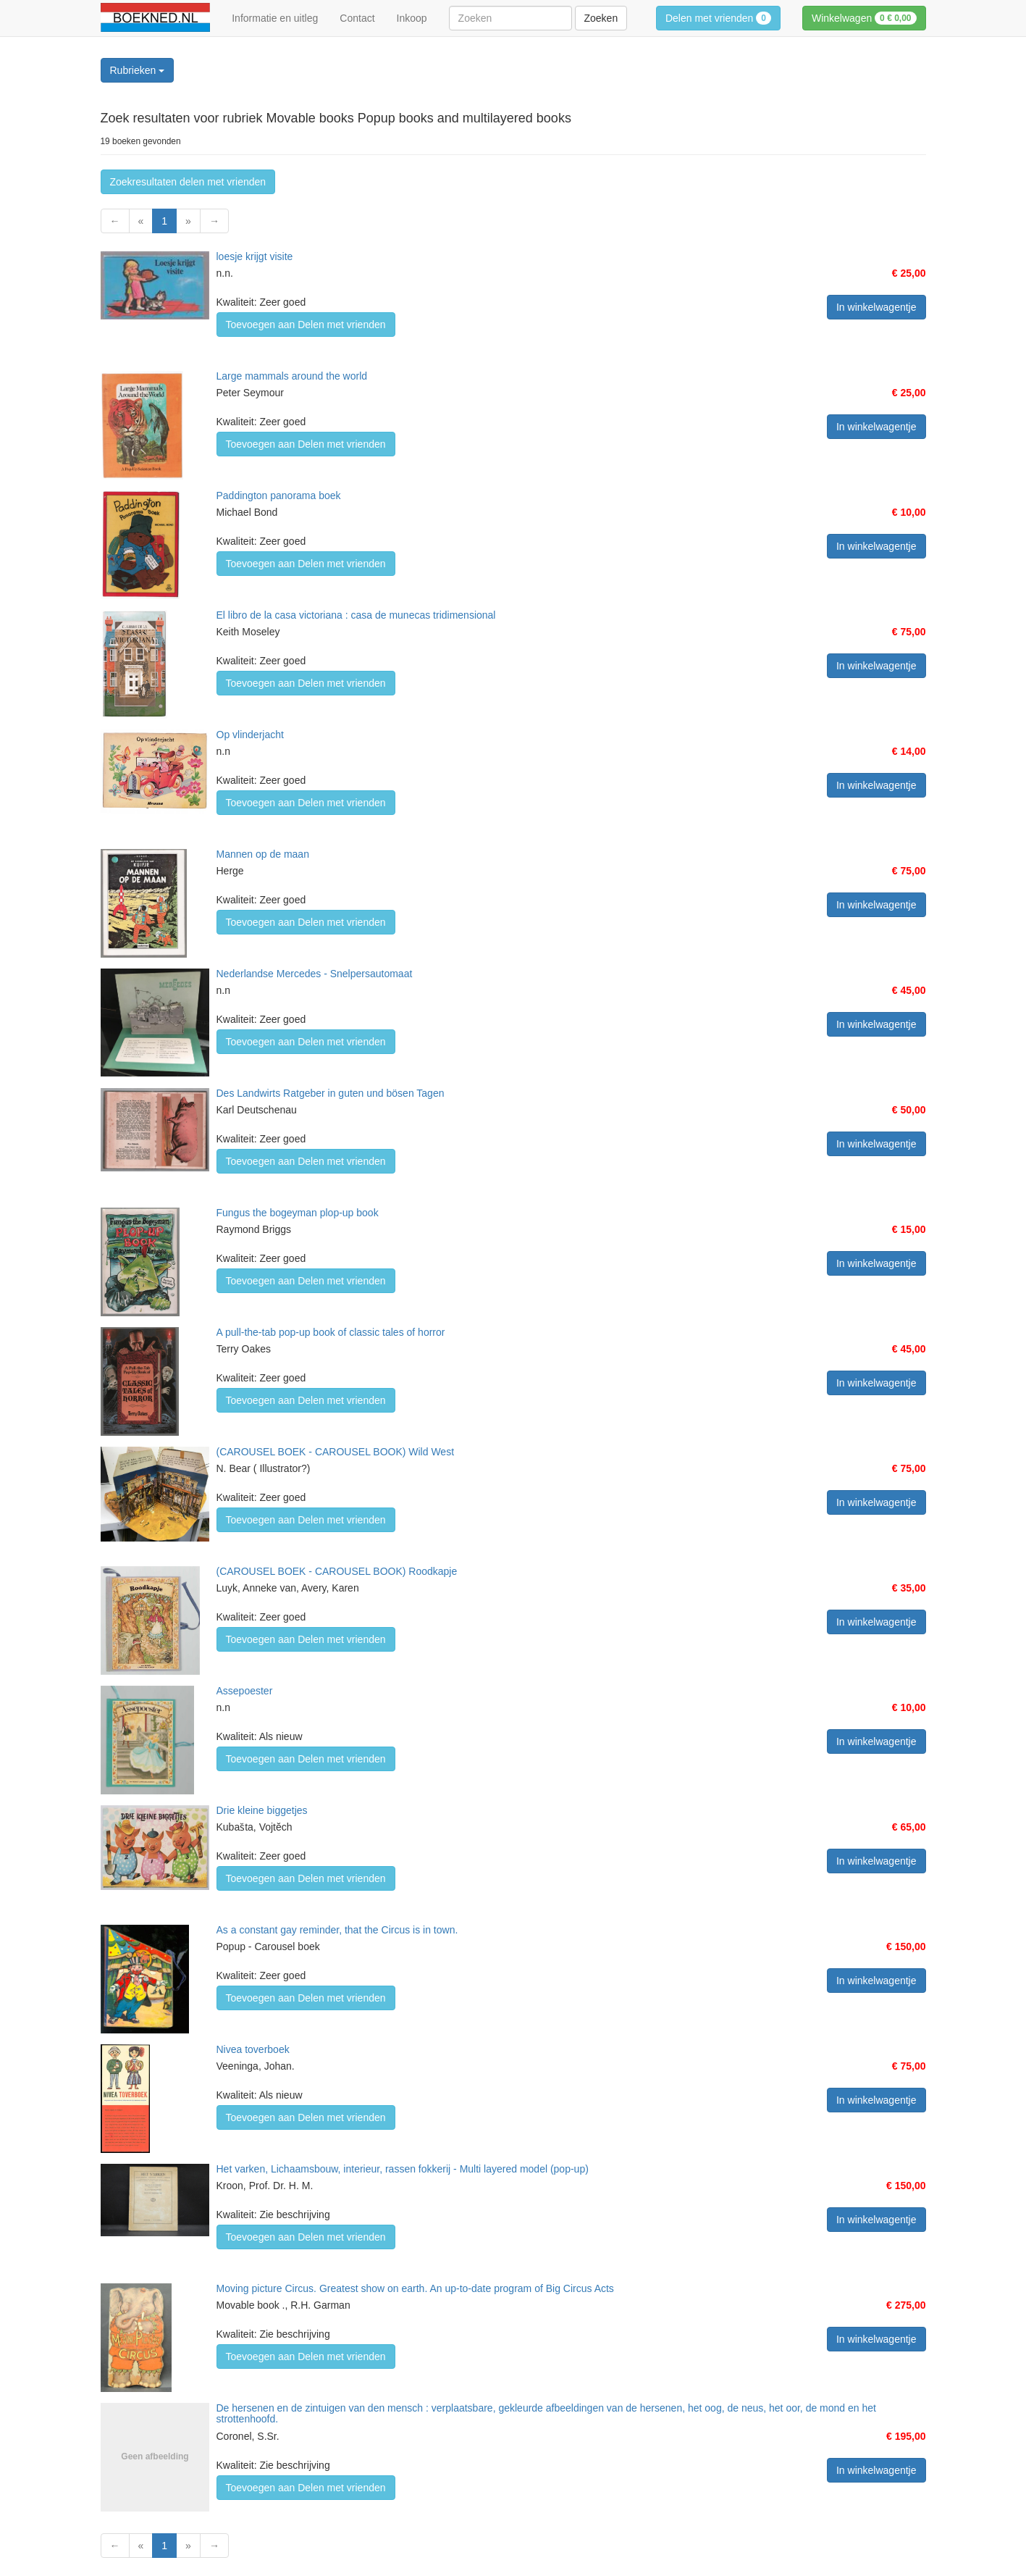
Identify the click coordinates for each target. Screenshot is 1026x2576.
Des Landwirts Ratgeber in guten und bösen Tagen (330, 1093)
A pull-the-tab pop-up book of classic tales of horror (330, 1332)
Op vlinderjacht (250, 734)
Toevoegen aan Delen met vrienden (306, 324)
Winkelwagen (864, 18)
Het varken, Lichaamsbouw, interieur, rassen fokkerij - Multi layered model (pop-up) (402, 2169)
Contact (357, 18)
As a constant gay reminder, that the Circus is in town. (337, 1930)
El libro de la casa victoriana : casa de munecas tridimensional (356, 615)
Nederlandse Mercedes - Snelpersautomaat (314, 973)
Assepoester (244, 1691)
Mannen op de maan (262, 854)
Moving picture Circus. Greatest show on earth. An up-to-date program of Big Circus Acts (415, 2288)
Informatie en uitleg (275, 18)
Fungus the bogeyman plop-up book (297, 1212)
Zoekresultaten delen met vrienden (188, 182)
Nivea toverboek (253, 2049)
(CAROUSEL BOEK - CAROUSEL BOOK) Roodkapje (337, 1571)
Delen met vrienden (718, 18)
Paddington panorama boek (278, 495)
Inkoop (412, 18)
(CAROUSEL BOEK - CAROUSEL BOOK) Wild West (335, 1452)
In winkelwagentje (876, 307)
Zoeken (601, 18)
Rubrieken (137, 70)
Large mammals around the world (292, 376)
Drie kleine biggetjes (262, 1810)
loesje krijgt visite (254, 256)
